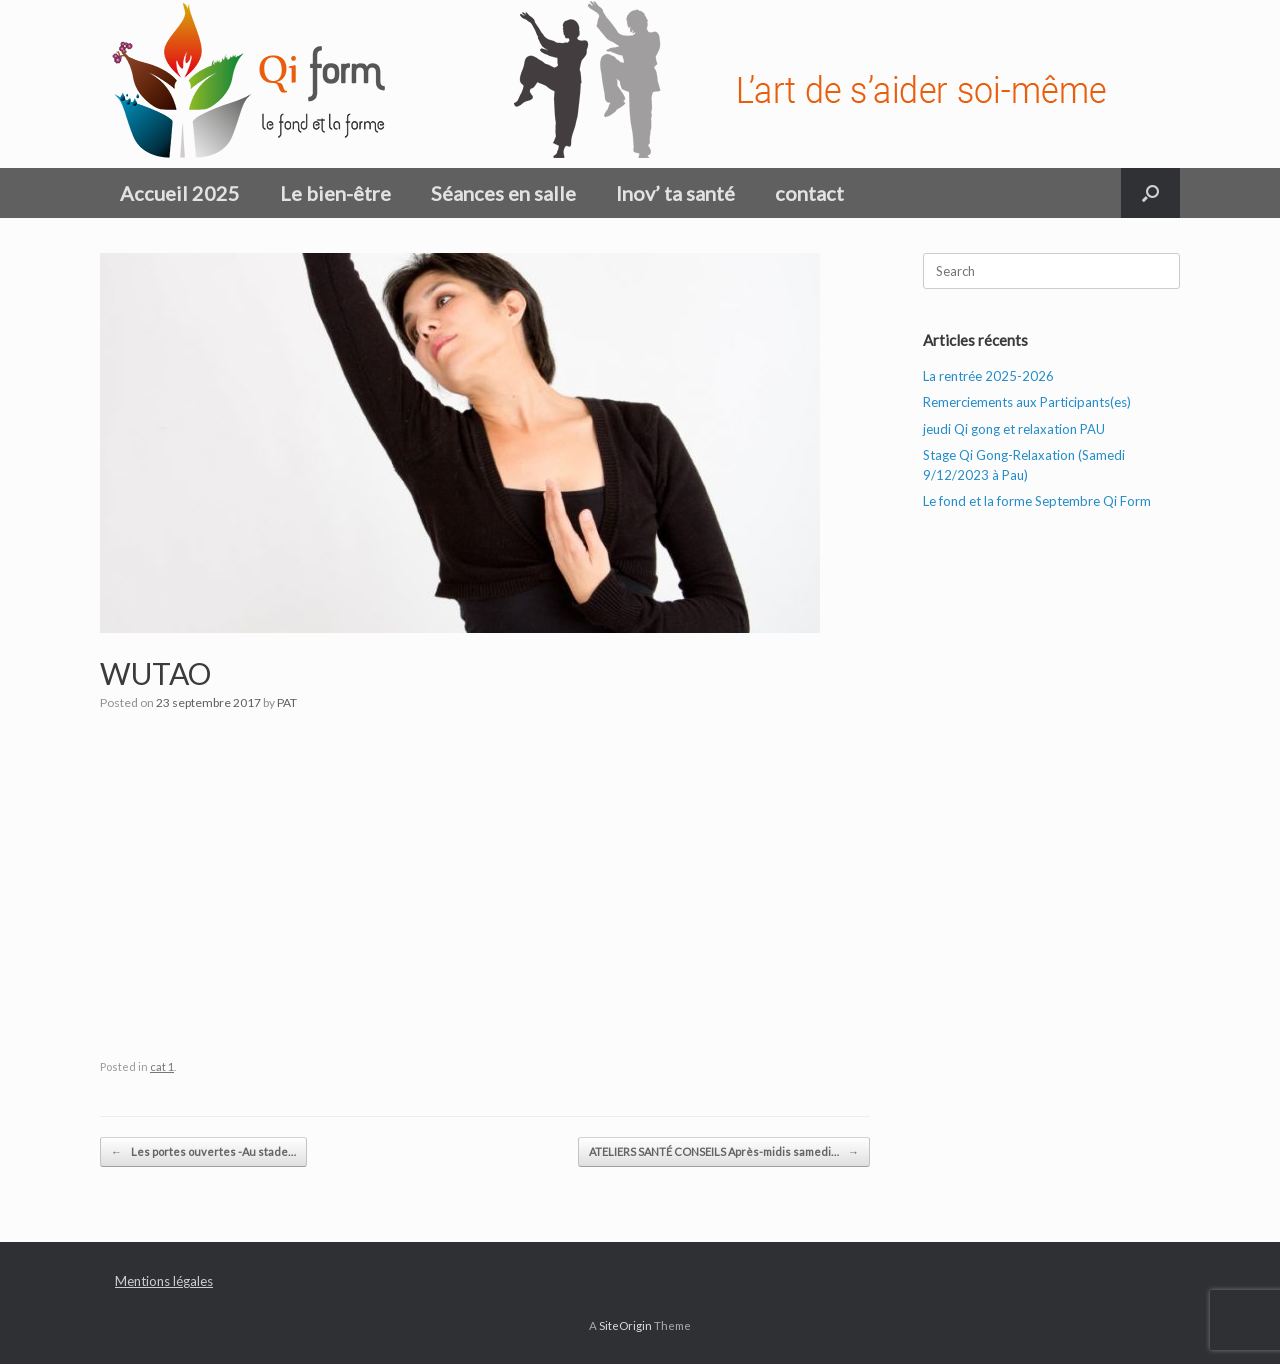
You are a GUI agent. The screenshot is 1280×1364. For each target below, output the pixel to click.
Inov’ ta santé (675, 193)
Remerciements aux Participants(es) (1027, 402)
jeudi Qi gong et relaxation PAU (1014, 429)
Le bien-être (335, 193)
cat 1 (162, 1066)
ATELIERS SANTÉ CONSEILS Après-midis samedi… (724, 1152)
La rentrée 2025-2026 (988, 376)
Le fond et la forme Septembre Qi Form (1037, 501)
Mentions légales (164, 1281)
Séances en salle (503, 193)
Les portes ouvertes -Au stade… (203, 1152)
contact (809, 193)
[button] (1150, 193)
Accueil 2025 (180, 193)
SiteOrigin (625, 1325)
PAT (287, 702)
